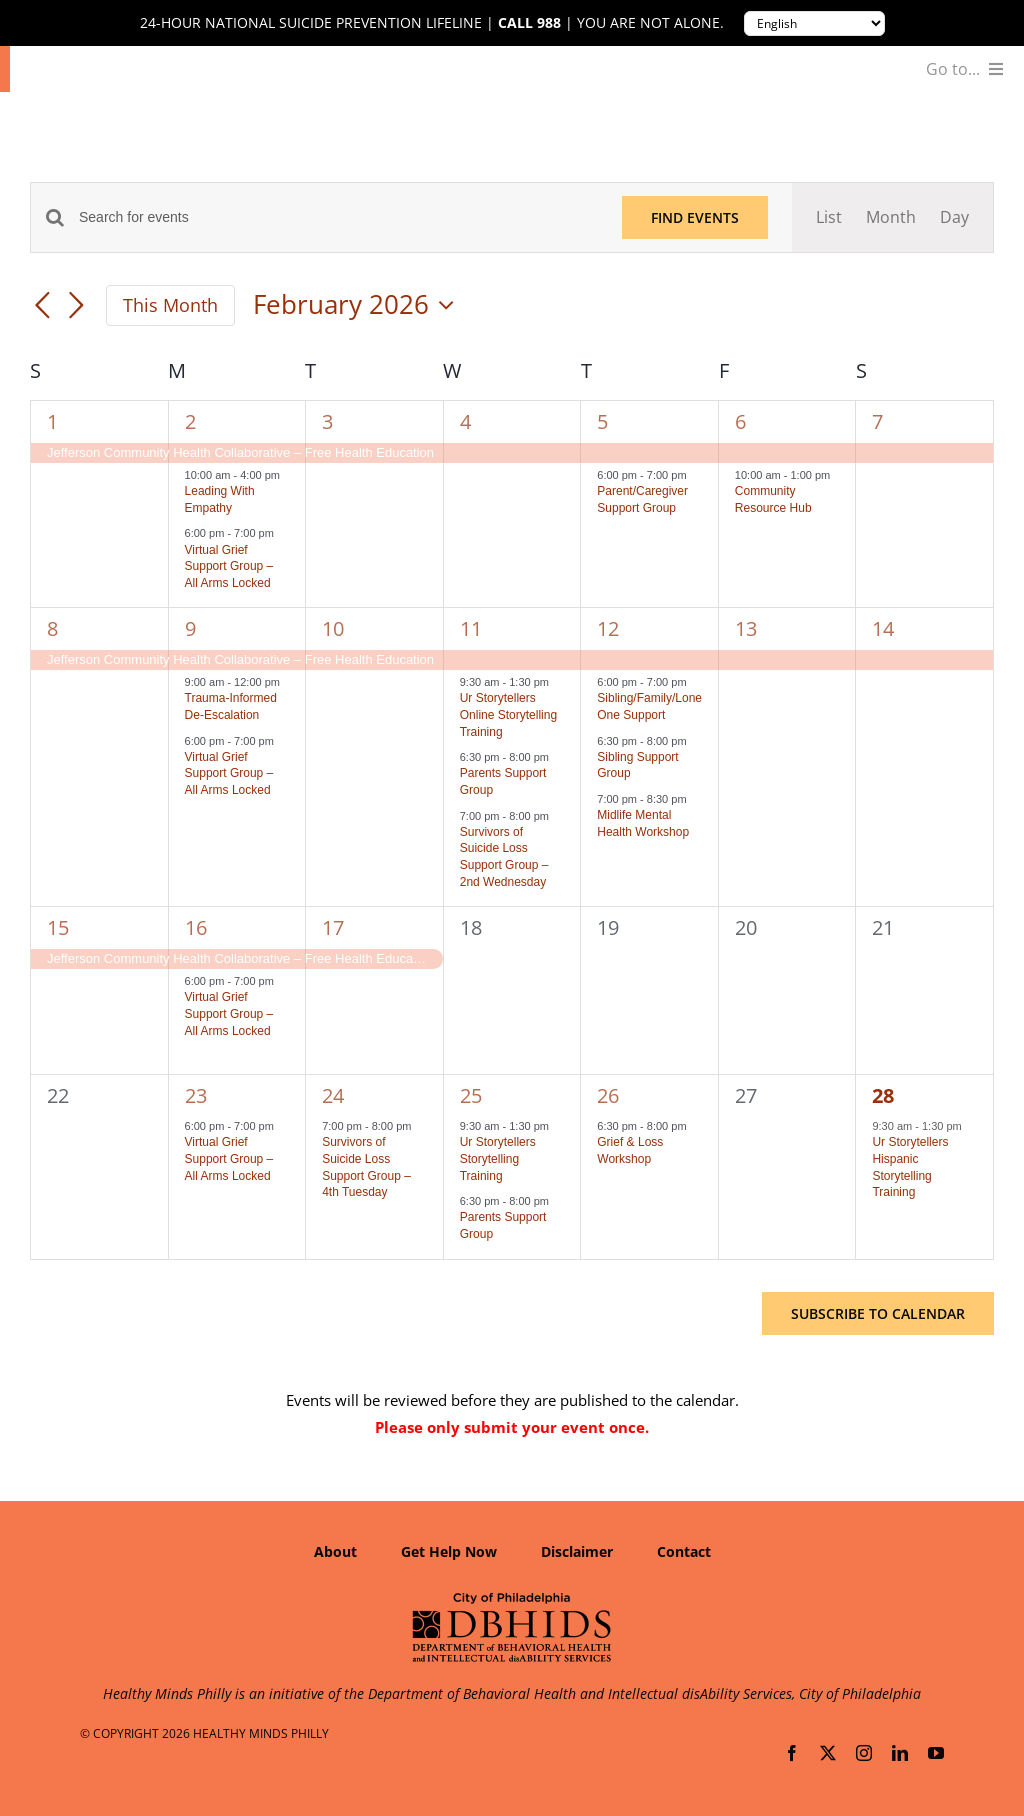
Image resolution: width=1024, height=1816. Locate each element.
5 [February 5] (602, 421)
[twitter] (828, 1753)
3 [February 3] (327, 421)
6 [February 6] (740, 421)
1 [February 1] (52, 421)
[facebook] (792, 1753)
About (335, 1551)
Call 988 (529, 23)
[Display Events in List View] (829, 217)
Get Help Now (449, 1551)
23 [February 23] (196, 1095)
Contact (684, 1551)
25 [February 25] (471, 1095)
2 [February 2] (190, 421)
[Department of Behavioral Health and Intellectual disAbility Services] (512, 1599)
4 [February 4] (465, 421)
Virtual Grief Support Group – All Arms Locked (229, 566)
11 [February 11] (471, 628)
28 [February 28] (883, 1095)
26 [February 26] (608, 1095)
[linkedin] (900, 1753)
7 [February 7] (877, 421)
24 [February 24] (333, 1095)
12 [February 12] (608, 628)
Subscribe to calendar (878, 1313)
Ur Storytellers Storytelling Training (498, 1158)
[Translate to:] (814, 23)
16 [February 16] (196, 927)
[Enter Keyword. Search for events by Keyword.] (338, 217)
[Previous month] (42, 307)
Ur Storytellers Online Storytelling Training (508, 714)
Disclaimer (577, 1551)
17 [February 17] (333, 927)
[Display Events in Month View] (891, 217)
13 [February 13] (746, 628)
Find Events (695, 217)
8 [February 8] (52, 628)
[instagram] (864, 1753)
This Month (170, 305)
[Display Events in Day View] (954, 217)
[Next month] (76, 307)
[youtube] (936, 1753)
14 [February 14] (883, 628)
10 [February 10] (333, 628)
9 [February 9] (190, 628)
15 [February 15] (58, 927)
